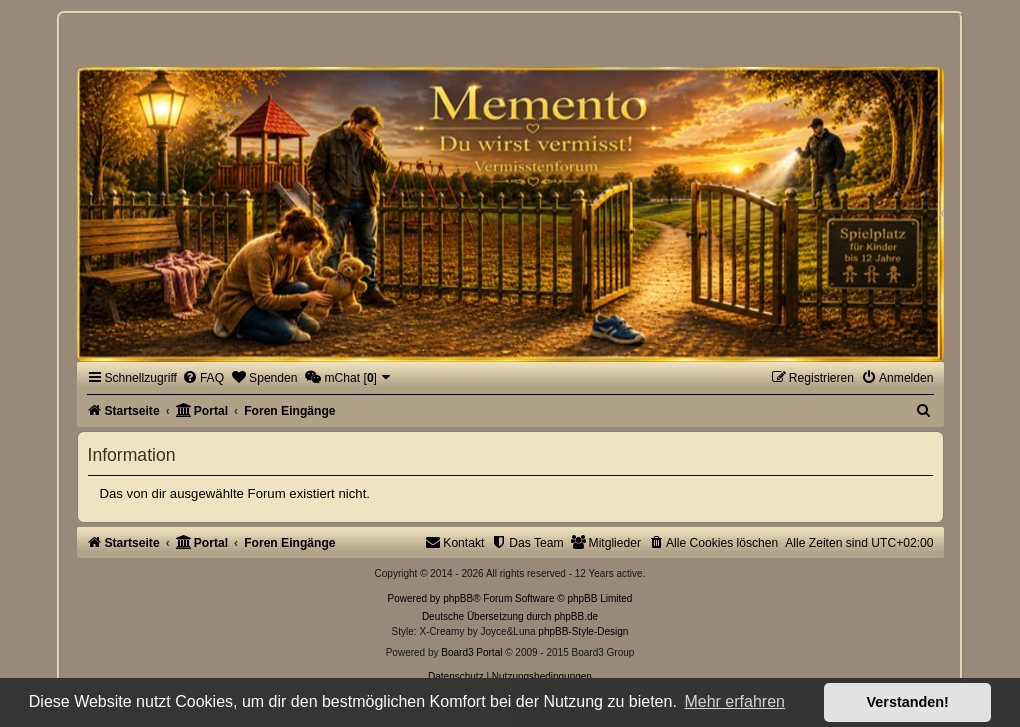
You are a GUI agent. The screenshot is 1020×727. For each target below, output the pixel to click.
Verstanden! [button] (908, 702)
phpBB (458, 598)
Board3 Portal (471, 652)
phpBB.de (576, 616)
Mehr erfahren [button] (734, 701)
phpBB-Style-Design (583, 631)
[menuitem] (203, 378)
